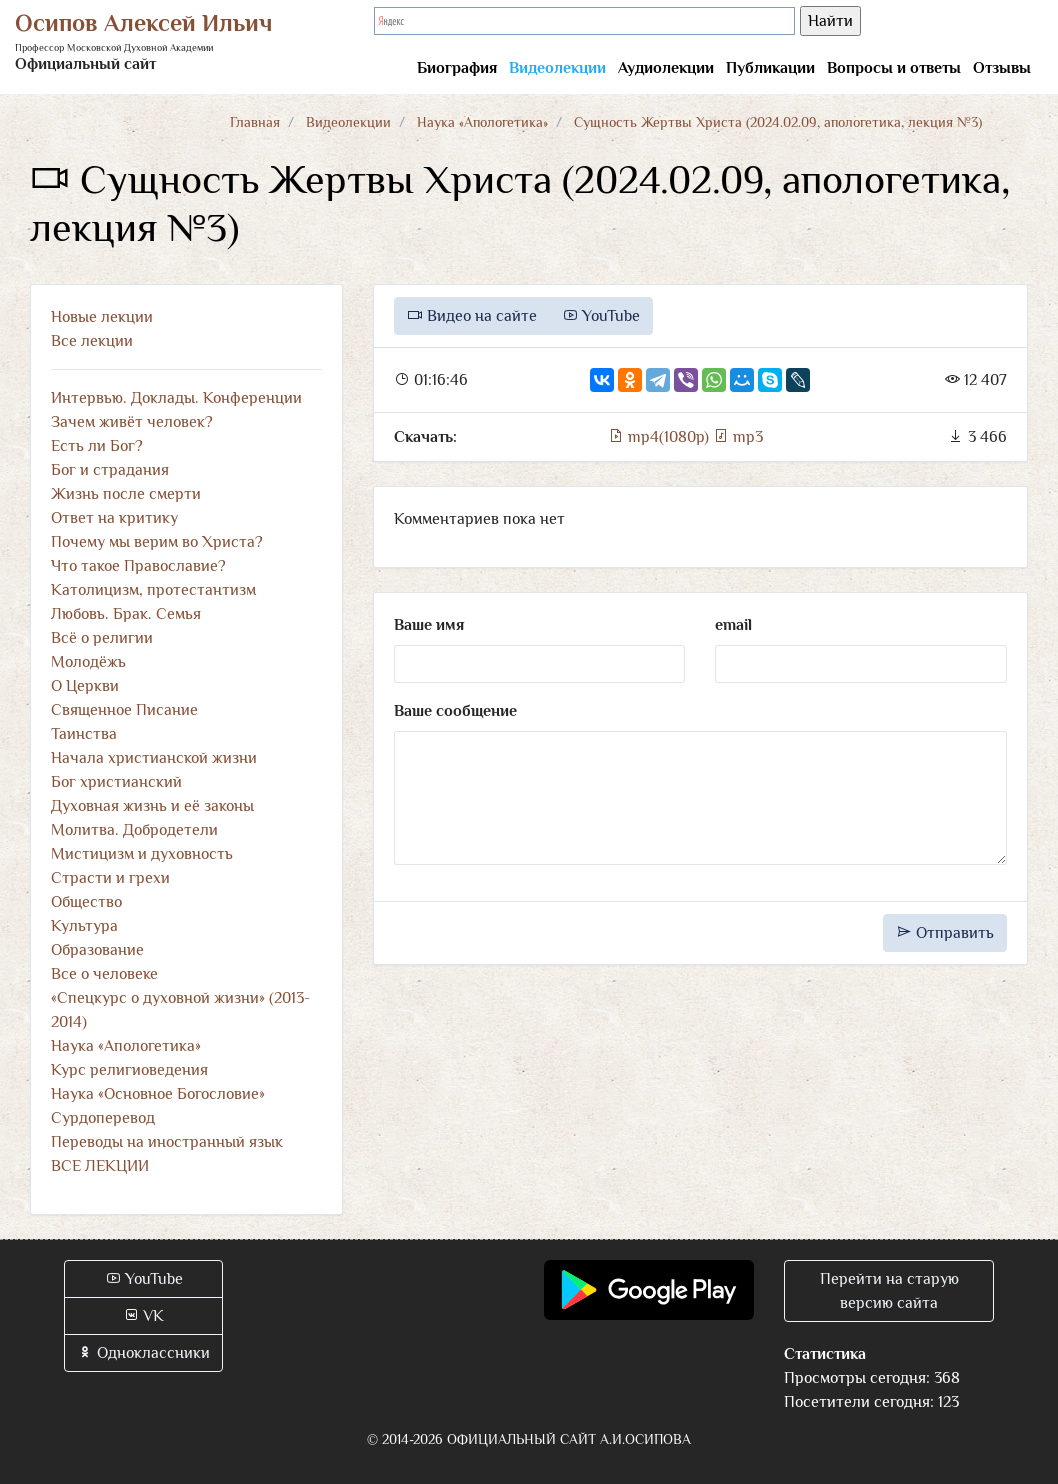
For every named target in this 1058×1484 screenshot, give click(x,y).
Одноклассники (143, 1353)
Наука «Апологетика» (482, 122)
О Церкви (85, 686)
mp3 (738, 437)
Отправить (945, 933)
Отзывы (1002, 68)
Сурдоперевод (103, 1118)
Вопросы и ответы (894, 68)
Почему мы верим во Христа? (157, 542)
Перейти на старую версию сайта (889, 1291)
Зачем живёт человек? (132, 422)
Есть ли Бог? (97, 446)
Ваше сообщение (455, 711)
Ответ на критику (114, 518)
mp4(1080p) (660, 437)
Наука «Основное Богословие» (158, 1094)
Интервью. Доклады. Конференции (176, 398)
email (733, 625)
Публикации (770, 68)
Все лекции (92, 341)
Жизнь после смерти (126, 494)
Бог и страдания (110, 470)
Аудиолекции (666, 68)
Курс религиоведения (129, 1070)
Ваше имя (429, 625)
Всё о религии (102, 638)
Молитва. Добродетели (134, 830)
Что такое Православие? (138, 566)
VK (143, 1316)
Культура (84, 926)
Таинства (84, 734)
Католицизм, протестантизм (153, 590)
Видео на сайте (472, 316)
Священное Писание (124, 710)
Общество (86, 902)
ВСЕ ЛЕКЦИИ (100, 1166)
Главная (255, 122)
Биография (457, 68)
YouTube (601, 316)
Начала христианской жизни (154, 758)
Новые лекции (102, 317)
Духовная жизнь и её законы (152, 806)
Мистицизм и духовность (142, 854)
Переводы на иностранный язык (167, 1142)
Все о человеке (104, 974)
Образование (97, 950)
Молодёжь (88, 662)
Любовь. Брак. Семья (126, 614)
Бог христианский (116, 782)
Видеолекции (557, 68)
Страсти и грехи (110, 878)
